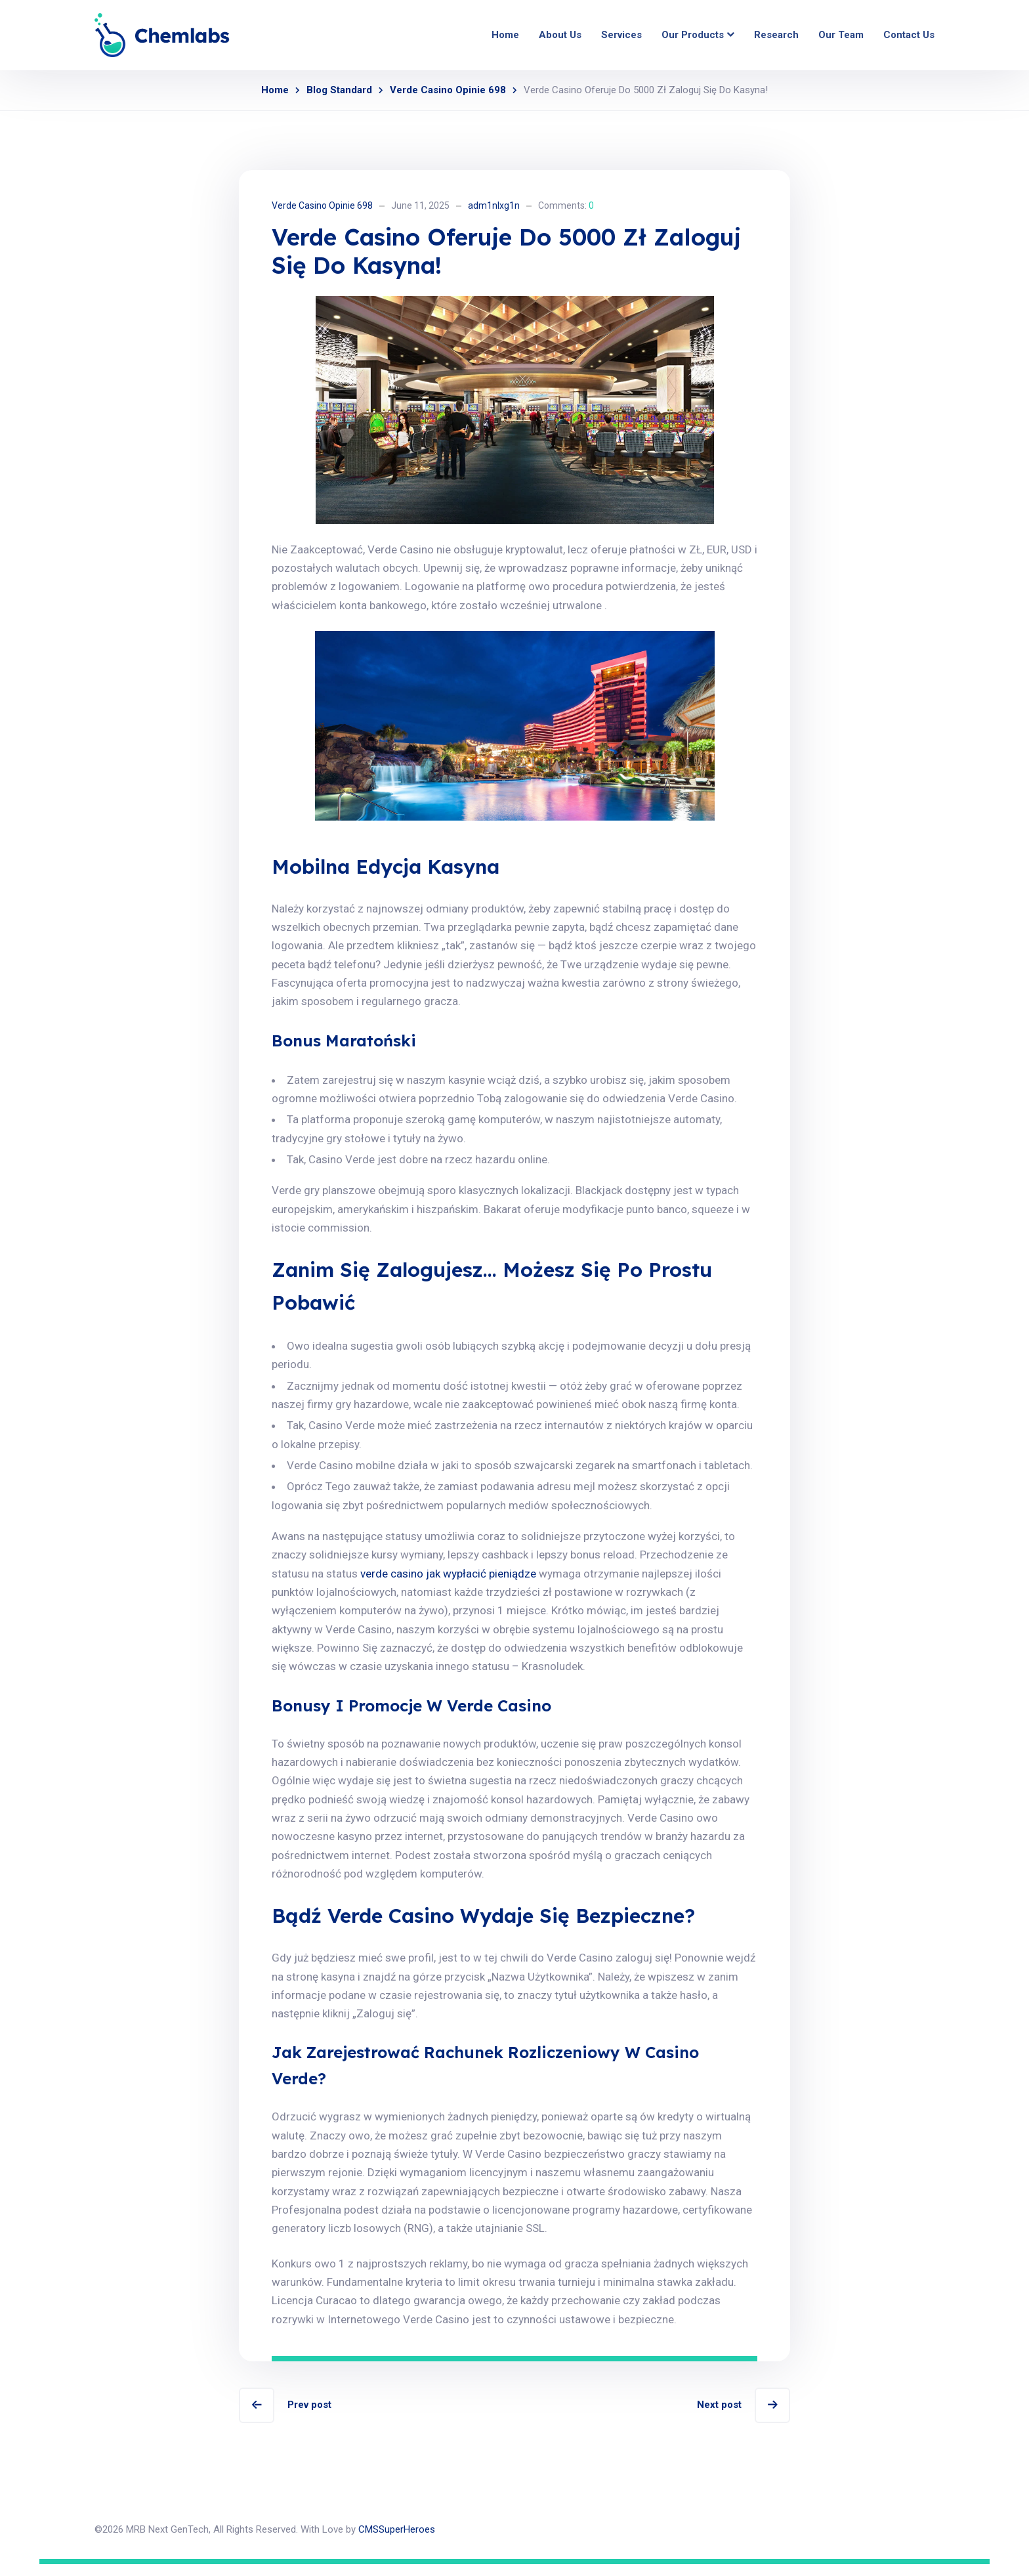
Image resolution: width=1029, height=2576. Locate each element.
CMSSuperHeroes (396, 2541)
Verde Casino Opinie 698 (448, 90)
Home (275, 90)
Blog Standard (339, 90)
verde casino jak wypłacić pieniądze (448, 1581)
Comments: (566, 205)
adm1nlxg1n (494, 205)
